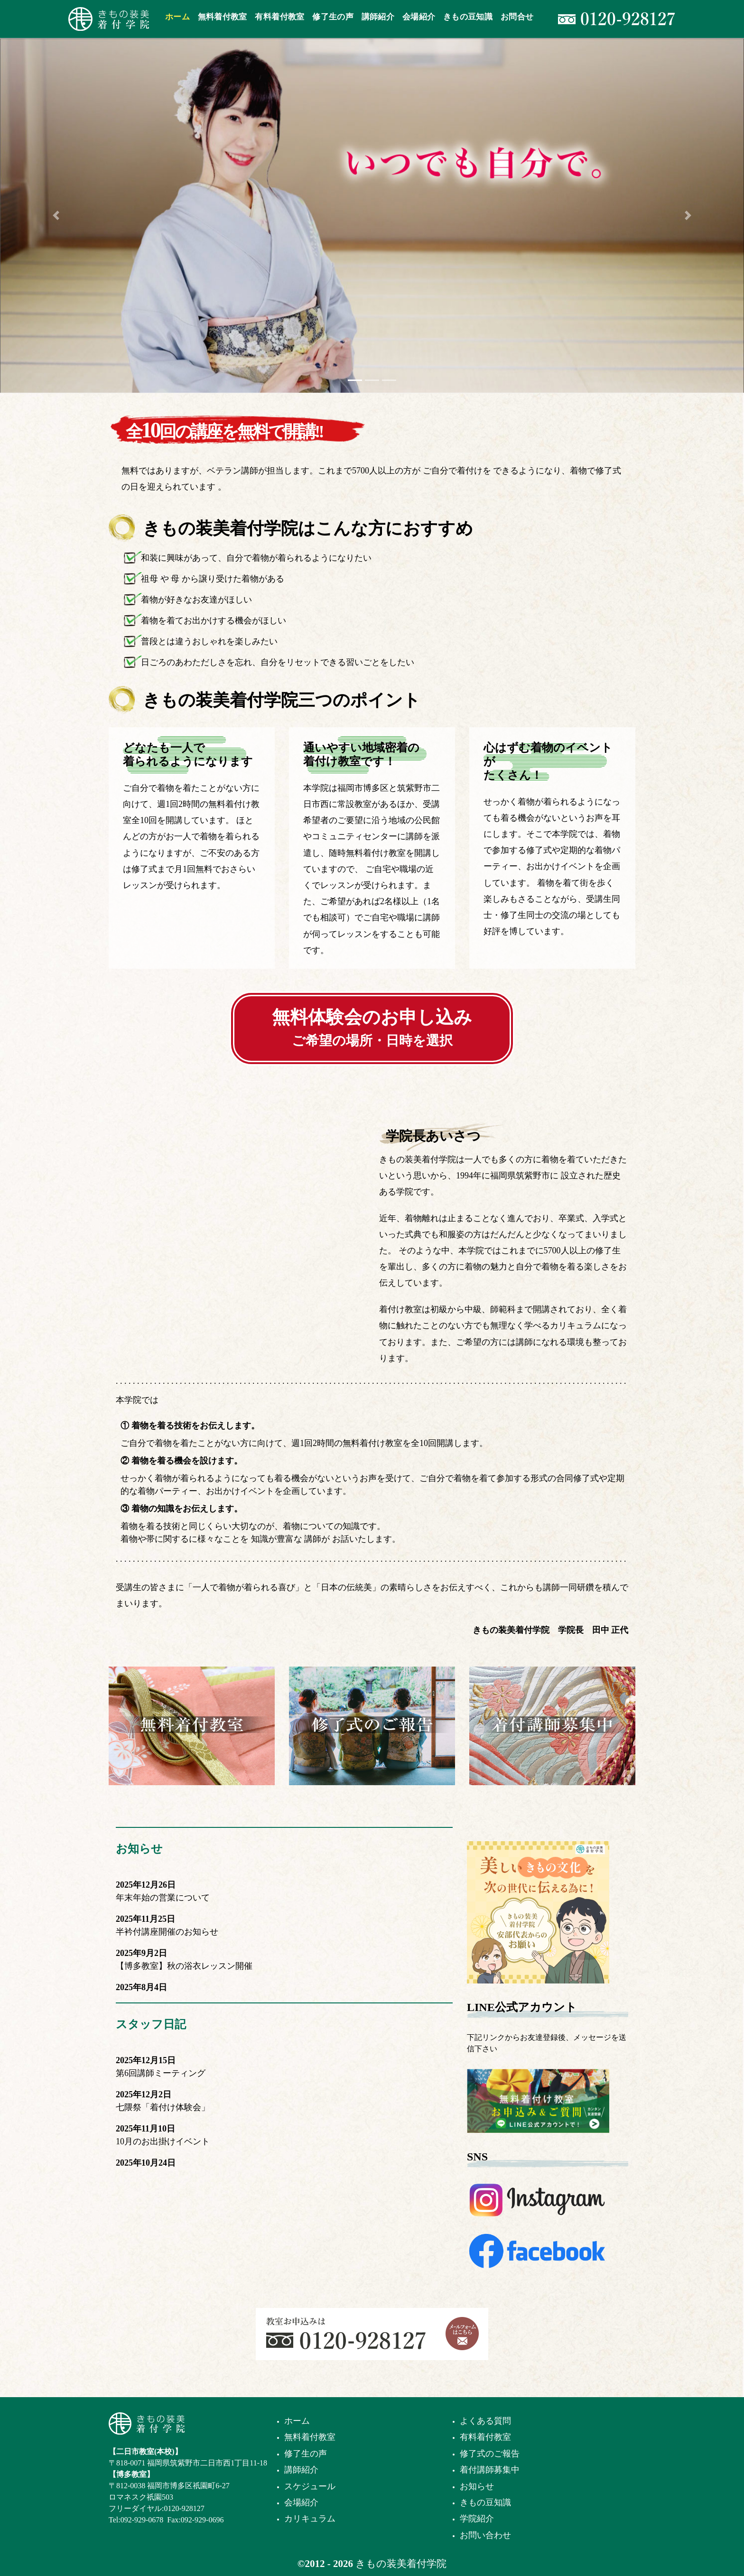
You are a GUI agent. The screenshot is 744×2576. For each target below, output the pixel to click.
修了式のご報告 (490, 2453)
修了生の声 (305, 2453)
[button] (56, 215)
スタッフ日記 (151, 2024)
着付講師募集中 (490, 2469)
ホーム (297, 2421)
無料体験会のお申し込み (372, 1027)
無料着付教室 (309, 2437)
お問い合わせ (485, 2535)
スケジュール (309, 2486)
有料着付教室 (485, 2437)
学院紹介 (477, 2518)
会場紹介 (301, 2502)
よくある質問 (485, 2421)
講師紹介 (301, 2469)
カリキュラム (309, 2518)
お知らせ (139, 1849)
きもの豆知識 (485, 2502)
